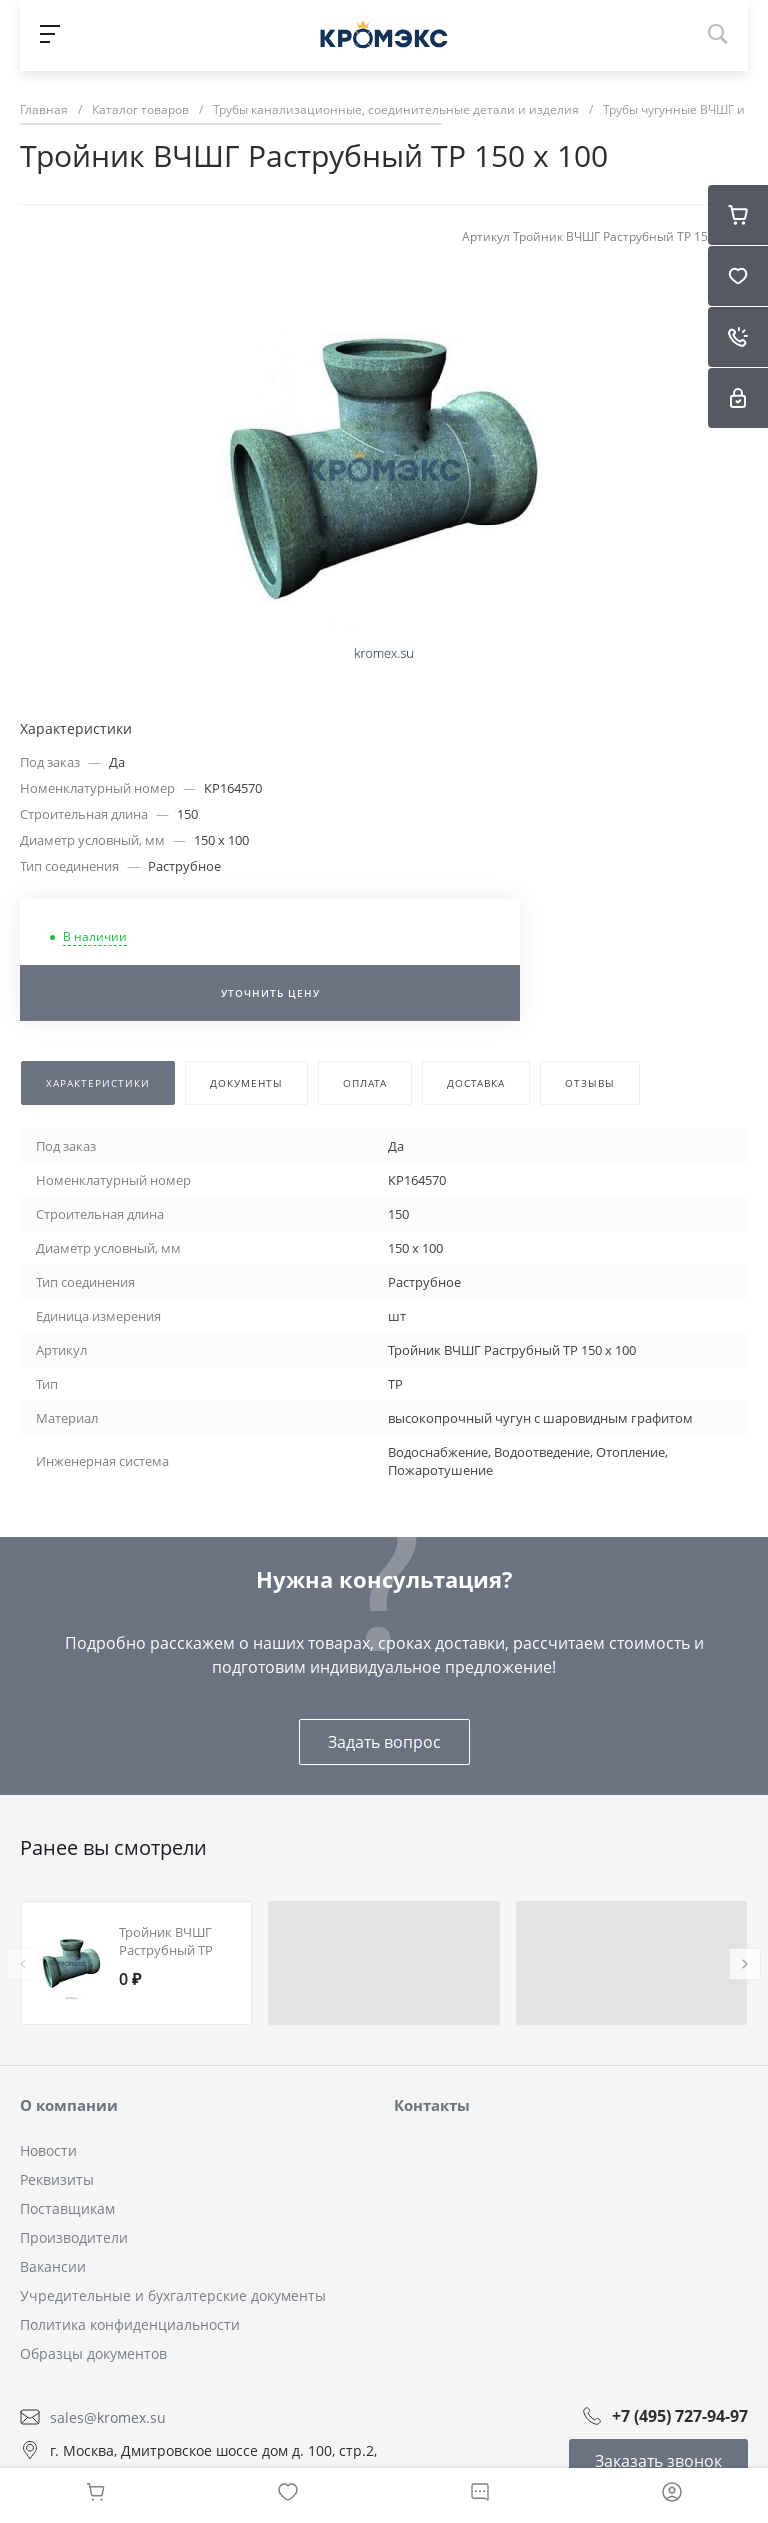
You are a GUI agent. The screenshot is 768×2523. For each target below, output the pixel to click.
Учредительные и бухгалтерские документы (173, 2295)
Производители (74, 2237)
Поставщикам (67, 2208)
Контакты (432, 2105)
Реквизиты (57, 2179)
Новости (48, 2150)
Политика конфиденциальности (130, 2324)
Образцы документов (93, 2353)
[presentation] (23, 1964)
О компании (69, 2105)
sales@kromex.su (108, 2416)
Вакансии (53, 2266)
